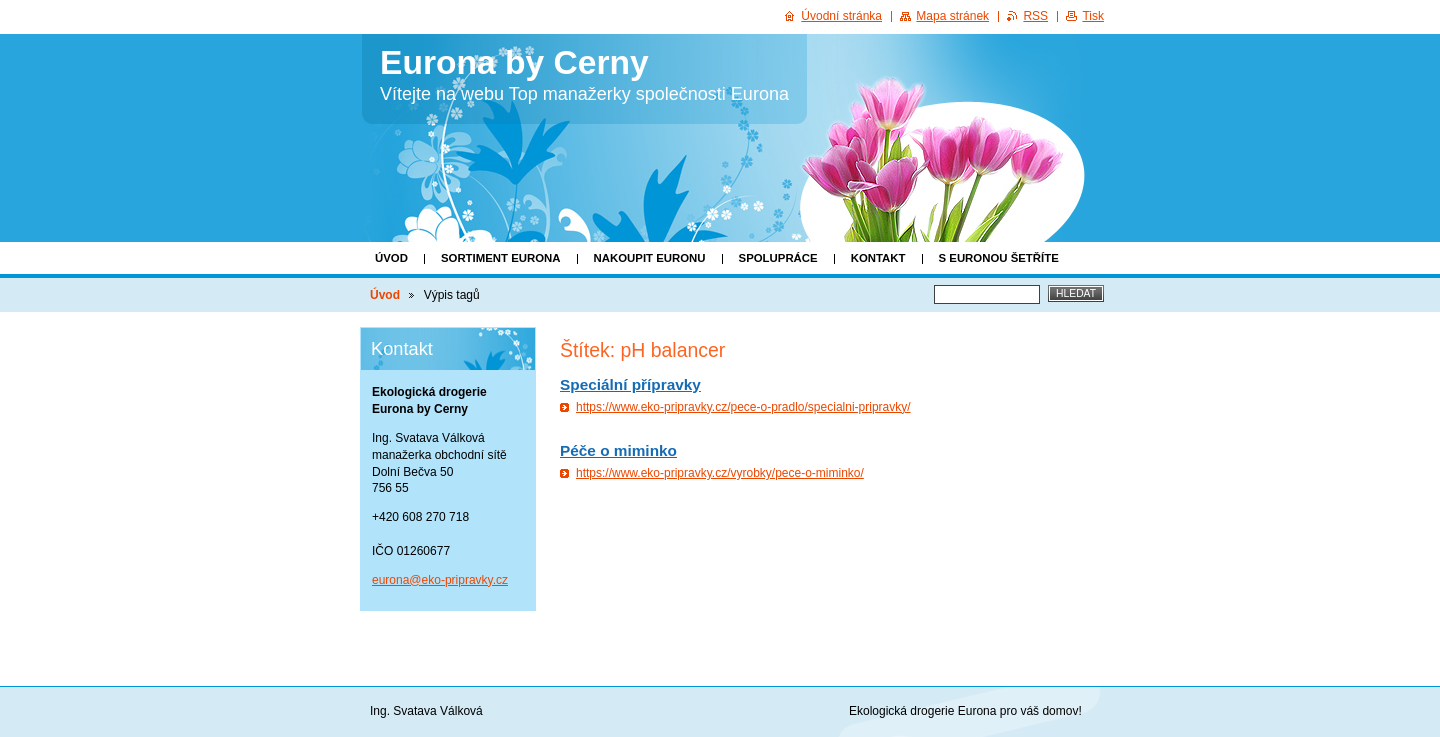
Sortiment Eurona (501, 258)
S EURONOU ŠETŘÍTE (999, 258)
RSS (1035, 16)
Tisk (1093, 16)
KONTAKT (878, 258)
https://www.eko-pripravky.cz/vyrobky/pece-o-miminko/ (720, 473)
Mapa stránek (952, 16)
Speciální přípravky (630, 384)
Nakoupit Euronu (650, 258)
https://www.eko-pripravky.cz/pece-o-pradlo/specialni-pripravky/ (743, 407)
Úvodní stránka (841, 16)
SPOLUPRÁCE (778, 258)
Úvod (391, 258)
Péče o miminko (618, 450)
